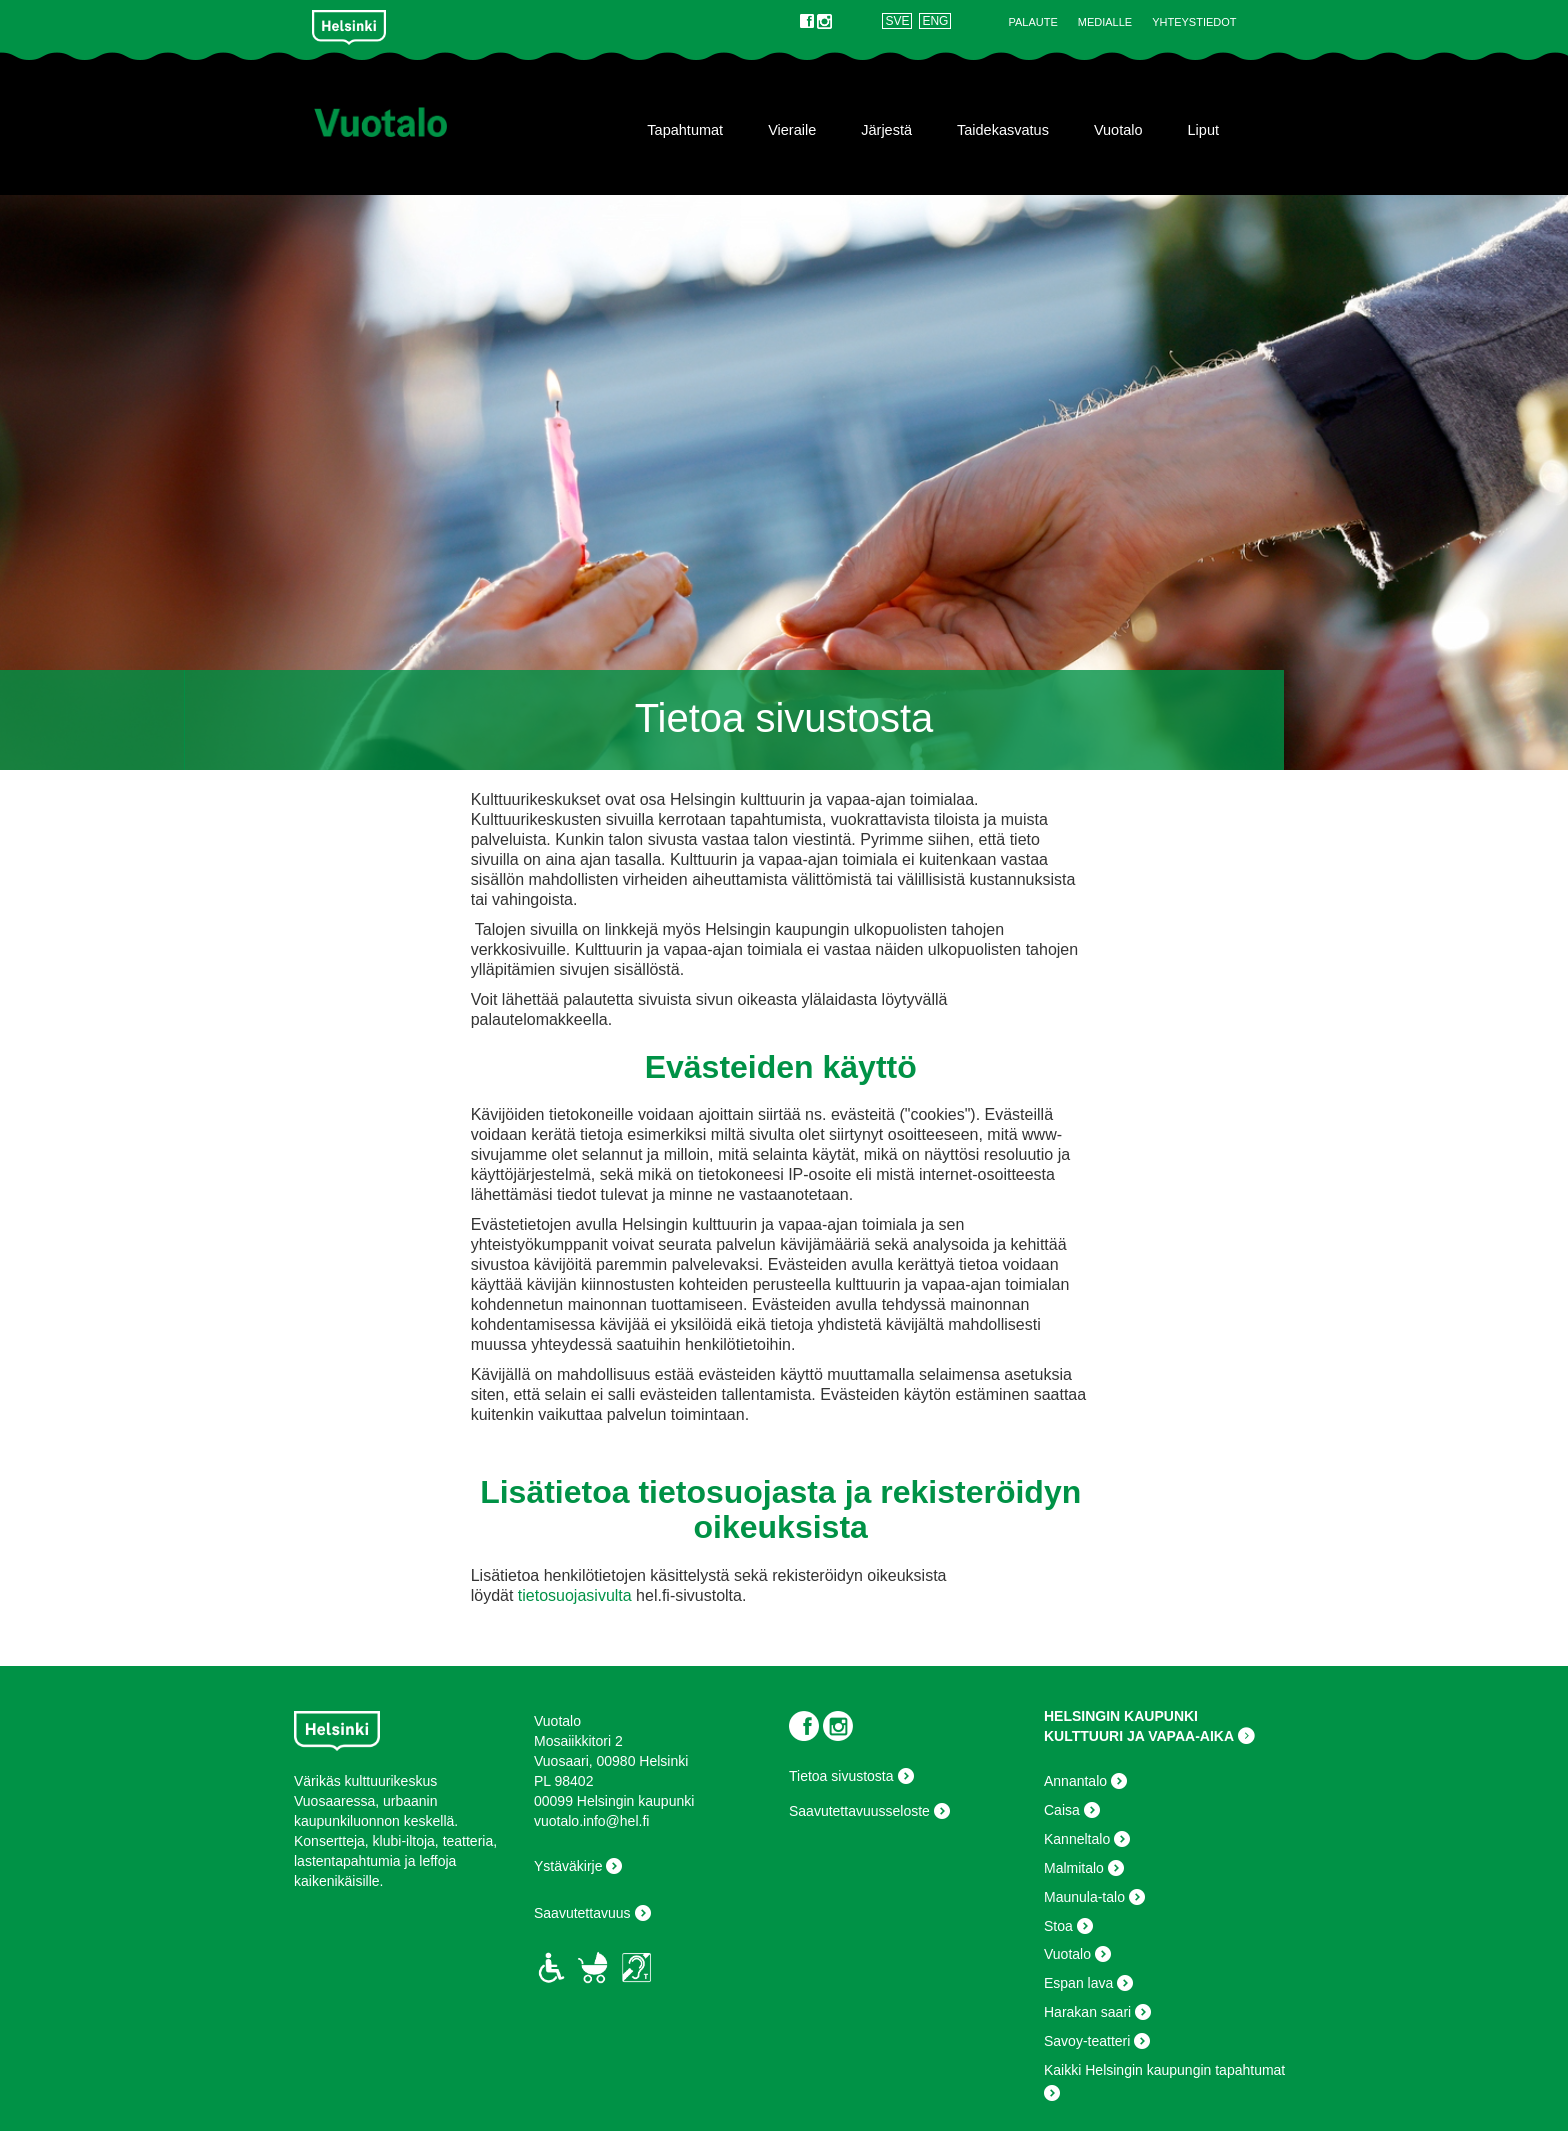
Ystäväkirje (568, 1866)
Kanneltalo (1077, 1839)
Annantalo (1075, 1781)
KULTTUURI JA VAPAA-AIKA (1139, 1736)
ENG (935, 21)
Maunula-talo (1084, 1897)
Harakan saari (1087, 2012)
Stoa (1058, 1926)
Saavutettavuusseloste (859, 1811)
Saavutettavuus (582, 1913)
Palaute (1032, 22)
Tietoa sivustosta (841, 1776)
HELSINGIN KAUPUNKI (1121, 1716)
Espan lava (1078, 1983)
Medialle (1105, 22)
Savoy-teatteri (1087, 2041)
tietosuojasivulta (575, 1595)
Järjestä (886, 130)
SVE (897, 21)
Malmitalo (1074, 1868)
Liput (1203, 130)
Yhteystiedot (1194, 22)
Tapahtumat (685, 130)
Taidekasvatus (1003, 130)
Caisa (1062, 1810)
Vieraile (792, 130)
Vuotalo (1118, 130)
